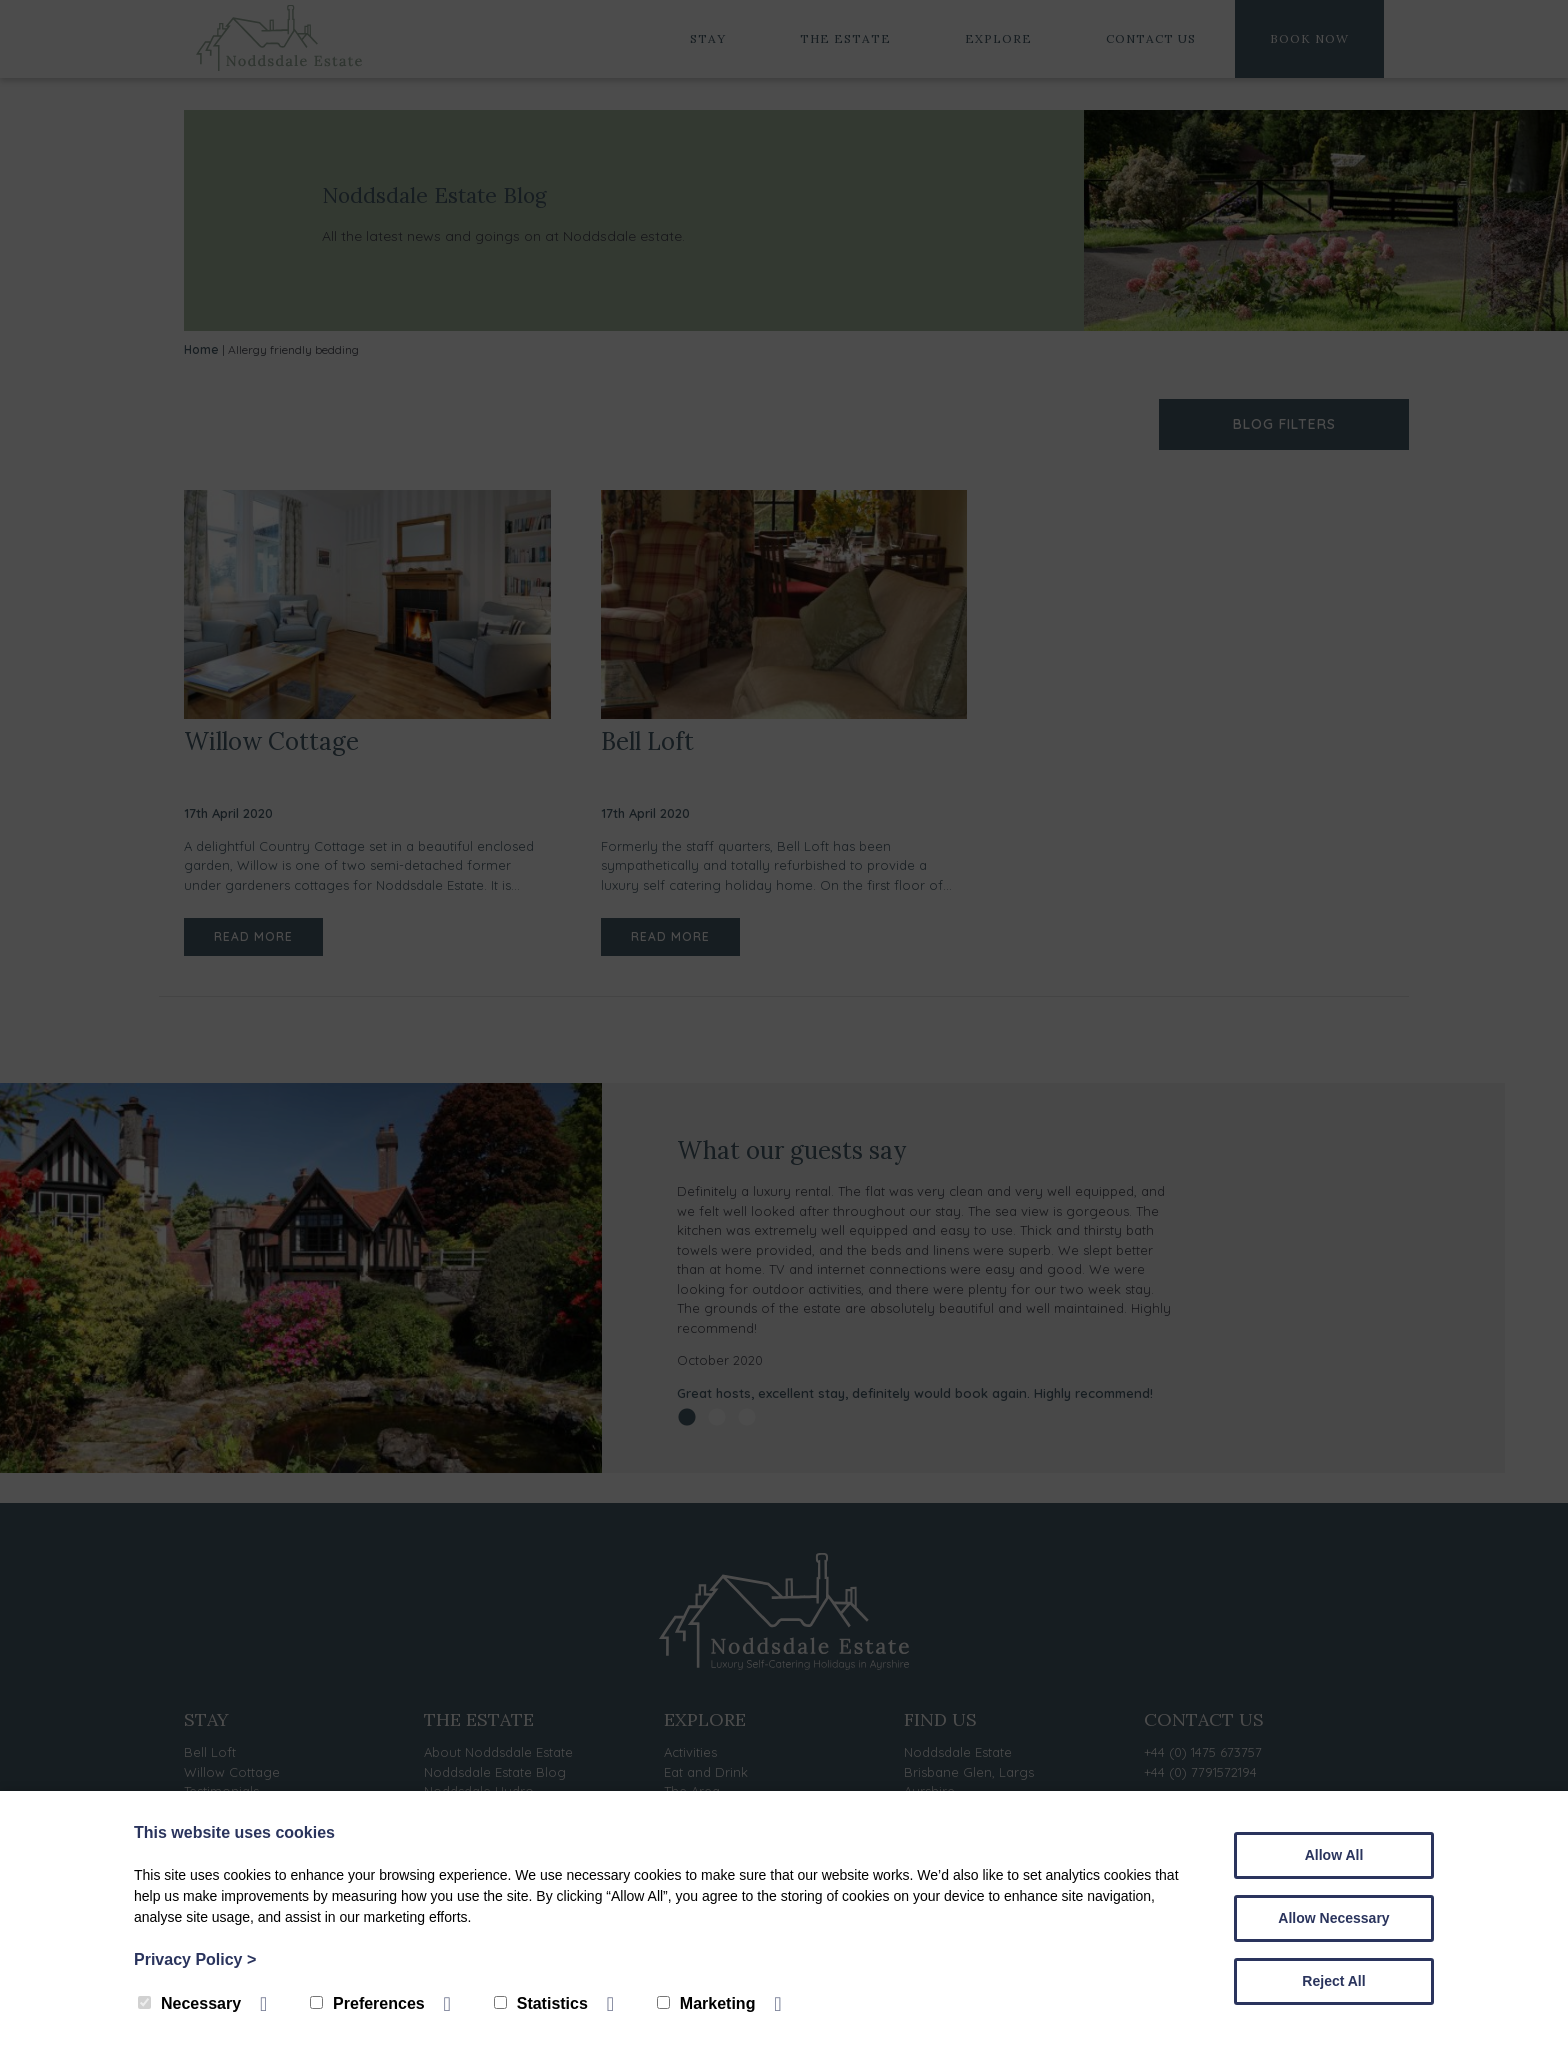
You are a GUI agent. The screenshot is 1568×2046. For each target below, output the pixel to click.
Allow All (1334, 1855)
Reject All (1333, 1981)
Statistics (541, 2003)
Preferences (367, 2003)
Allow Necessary (1333, 1918)
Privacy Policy (195, 1959)
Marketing (706, 2003)
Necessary (189, 2003)
